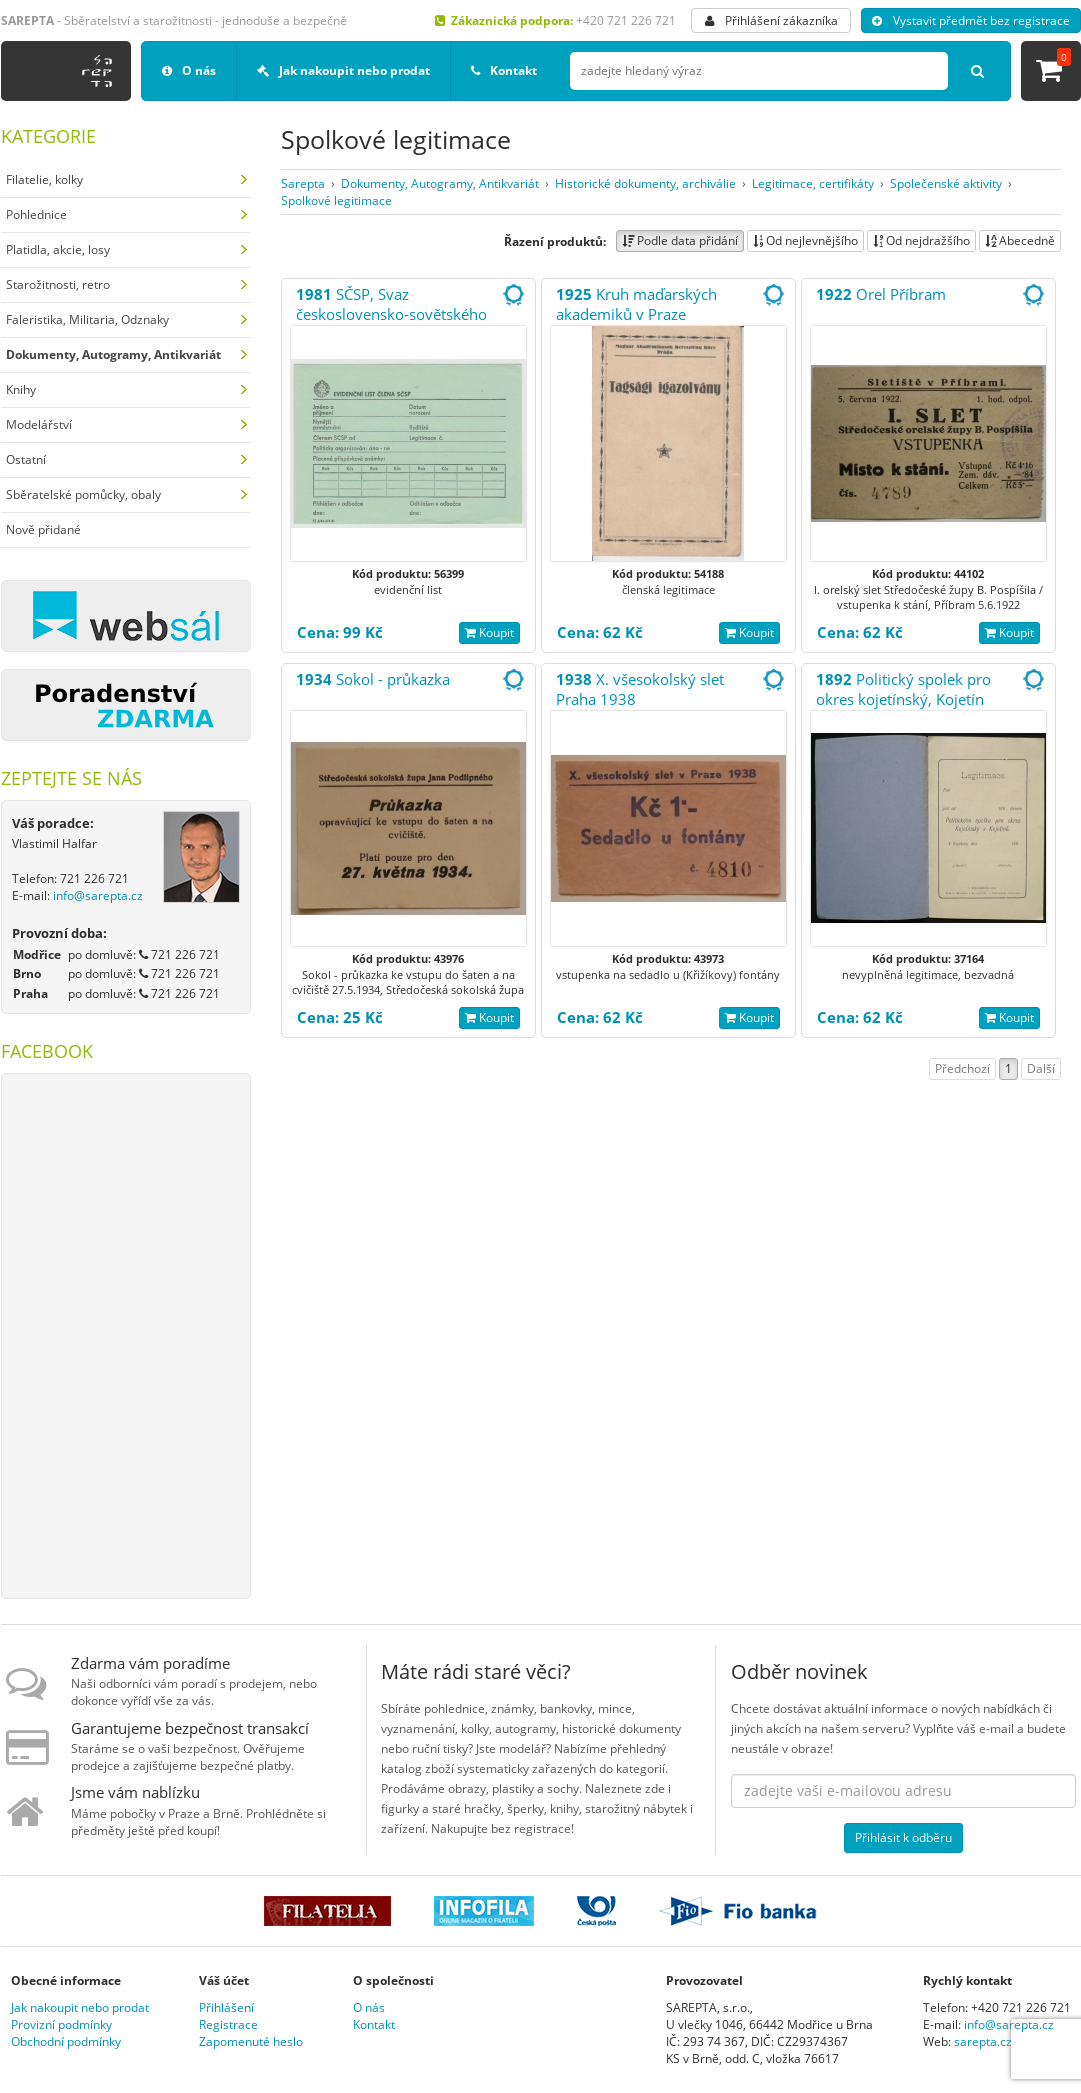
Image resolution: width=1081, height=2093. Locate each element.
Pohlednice (36, 214)
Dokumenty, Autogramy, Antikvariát (440, 183)
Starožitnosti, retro (58, 284)
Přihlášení (226, 2007)
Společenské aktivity (946, 183)
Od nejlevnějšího (805, 240)
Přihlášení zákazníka (771, 20)
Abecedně (1020, 240)
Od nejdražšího (921, 240)
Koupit (489, 632)
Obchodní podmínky (66, 2041)
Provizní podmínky (61, 2024)
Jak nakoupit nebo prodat (343, 70)
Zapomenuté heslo (251, 2041)
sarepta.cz (983, 2041)
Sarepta (303, 183)
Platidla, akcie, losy (58, 249)
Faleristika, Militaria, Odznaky (87, 319)
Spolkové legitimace (336, 200)
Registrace (228, 2024)
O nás (189, 70)
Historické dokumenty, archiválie (645, 183)
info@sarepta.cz (98, 895)
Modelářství (39, 424)
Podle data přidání (680, 240)
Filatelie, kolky (44, 179)
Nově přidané (43, 529)
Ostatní (26, 459)
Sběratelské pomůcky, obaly (83, 494)
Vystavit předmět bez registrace (971, 20)
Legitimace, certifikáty (813, 183)
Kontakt (504, 70)
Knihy (21, 389)
